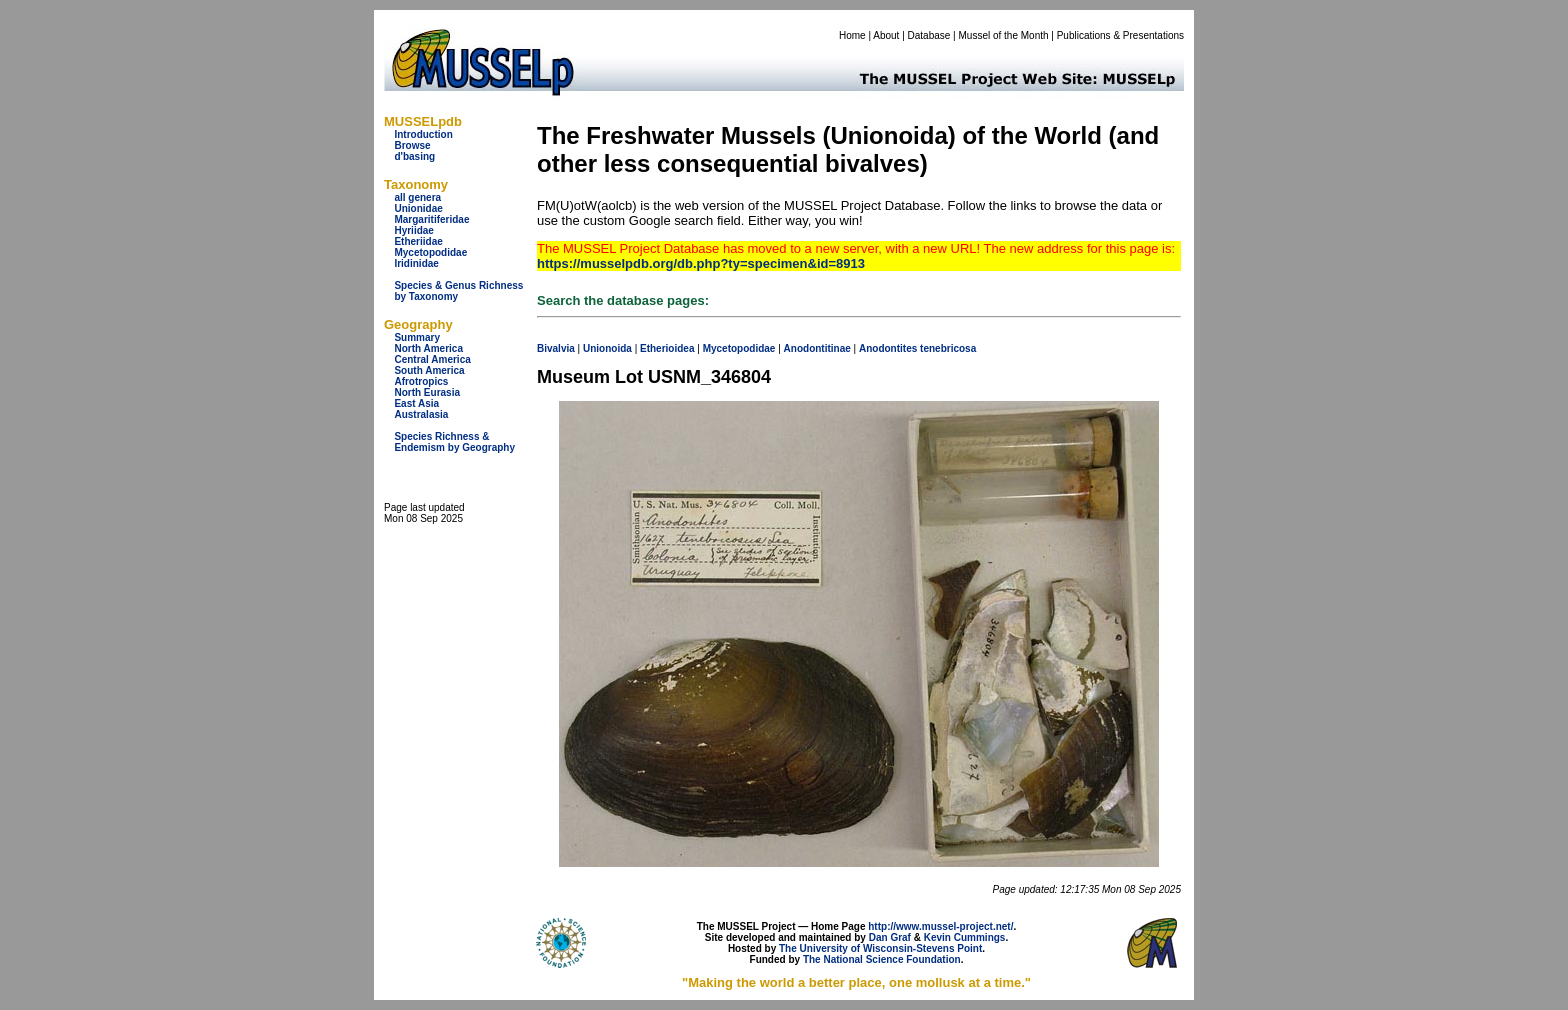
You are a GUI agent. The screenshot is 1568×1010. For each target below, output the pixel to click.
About (886, 35)
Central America (432, 359)
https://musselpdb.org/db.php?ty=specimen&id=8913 (701, 263)
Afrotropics (421, 381)
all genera (417, 197)
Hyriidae (413, 230)
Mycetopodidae (430, 252)
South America (429, 370)
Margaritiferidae (431, 219)
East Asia (416, 403)
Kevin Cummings (965, 937)
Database (929, 35)
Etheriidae (418, 241)
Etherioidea (667, 348)
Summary (417, 337)
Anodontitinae (817, 348)
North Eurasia (427, 392)
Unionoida (607, 348)
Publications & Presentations (1120, 35)
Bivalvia (556, 348)
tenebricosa (948, 348)
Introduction (423, 134)
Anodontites (888, 348)
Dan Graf (890, 937)
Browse (412, 145)
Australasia (421, 414)
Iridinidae (416, 263)
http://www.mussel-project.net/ (940, 926)
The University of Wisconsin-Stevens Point (880, 948)
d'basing (414, 156)
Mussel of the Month (1004, 35)
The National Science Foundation (882, 959)
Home (852, 35)
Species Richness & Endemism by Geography (454, 442)
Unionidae (418, 208)
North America (428, 348)
